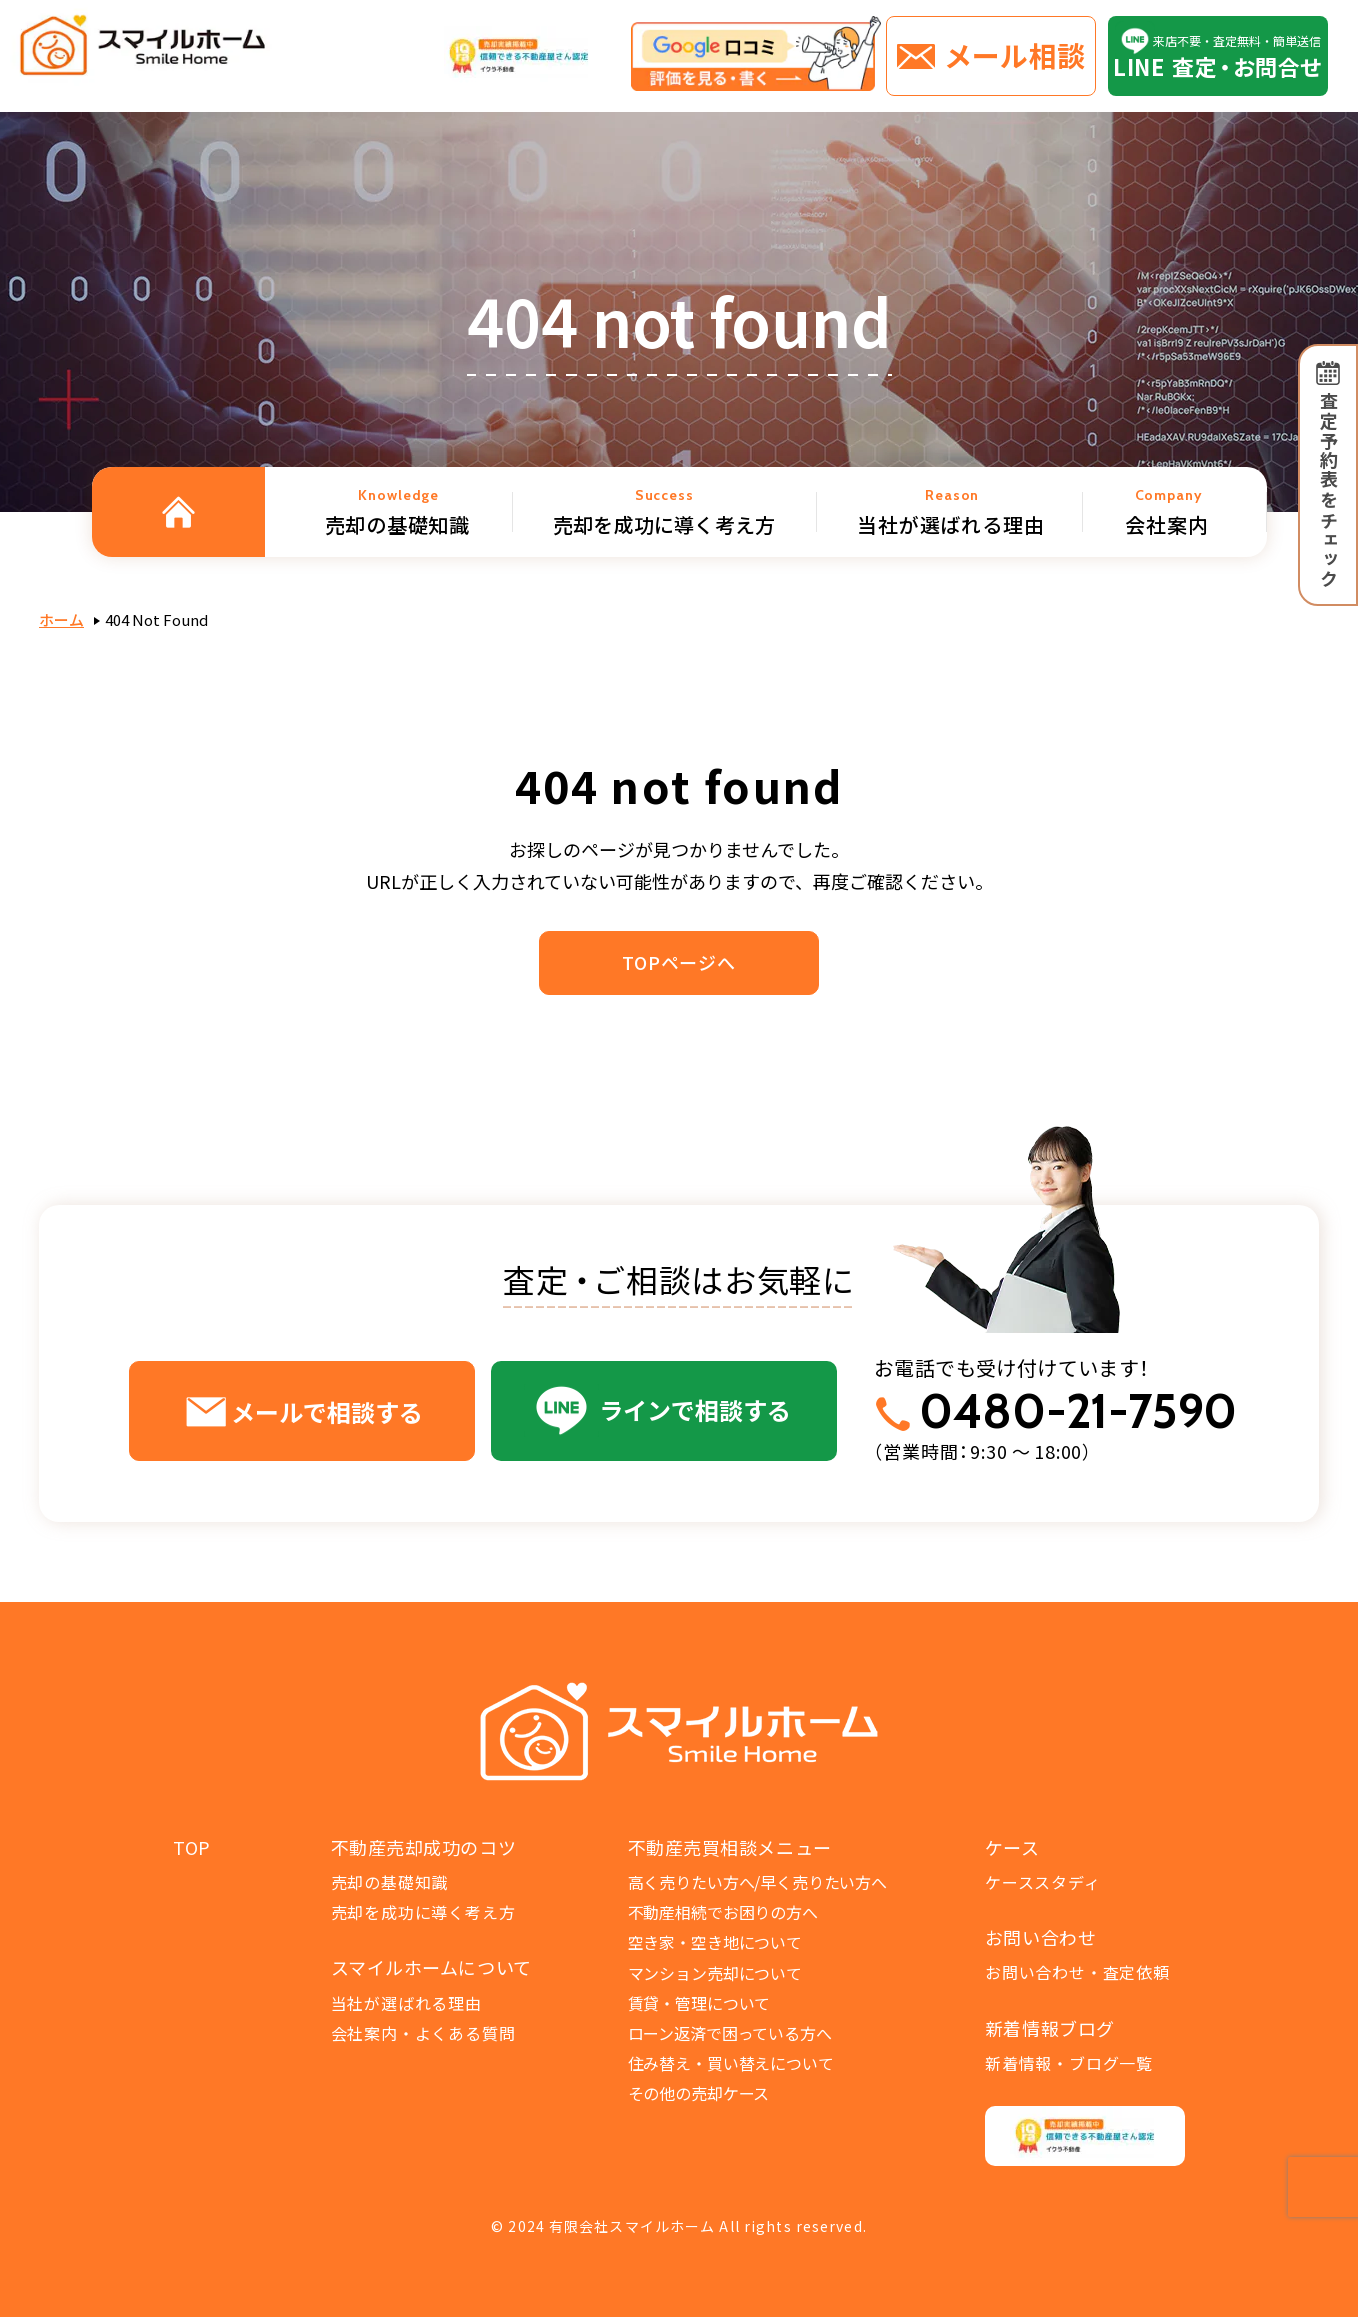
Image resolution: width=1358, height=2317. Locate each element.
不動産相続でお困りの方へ (723, 1912)
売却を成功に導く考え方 (423, 1912)
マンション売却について (715, 1973)
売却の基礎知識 (390, 1882)
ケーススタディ (1043, 1882)
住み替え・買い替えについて (731, 2063)
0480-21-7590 (1078, 1411)
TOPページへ (679, 962)
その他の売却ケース (699, 2093)
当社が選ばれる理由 (406, 2003)
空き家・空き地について (715, 1942)
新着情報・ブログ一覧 (1069, 2063)
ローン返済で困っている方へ (730, 2033)
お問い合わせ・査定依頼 (1077, 1972)
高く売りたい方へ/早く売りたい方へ (757, 1882)
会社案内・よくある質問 (423, 2033)
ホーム (61, 619)
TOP (192, 1847)
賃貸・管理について (699, 2003)
